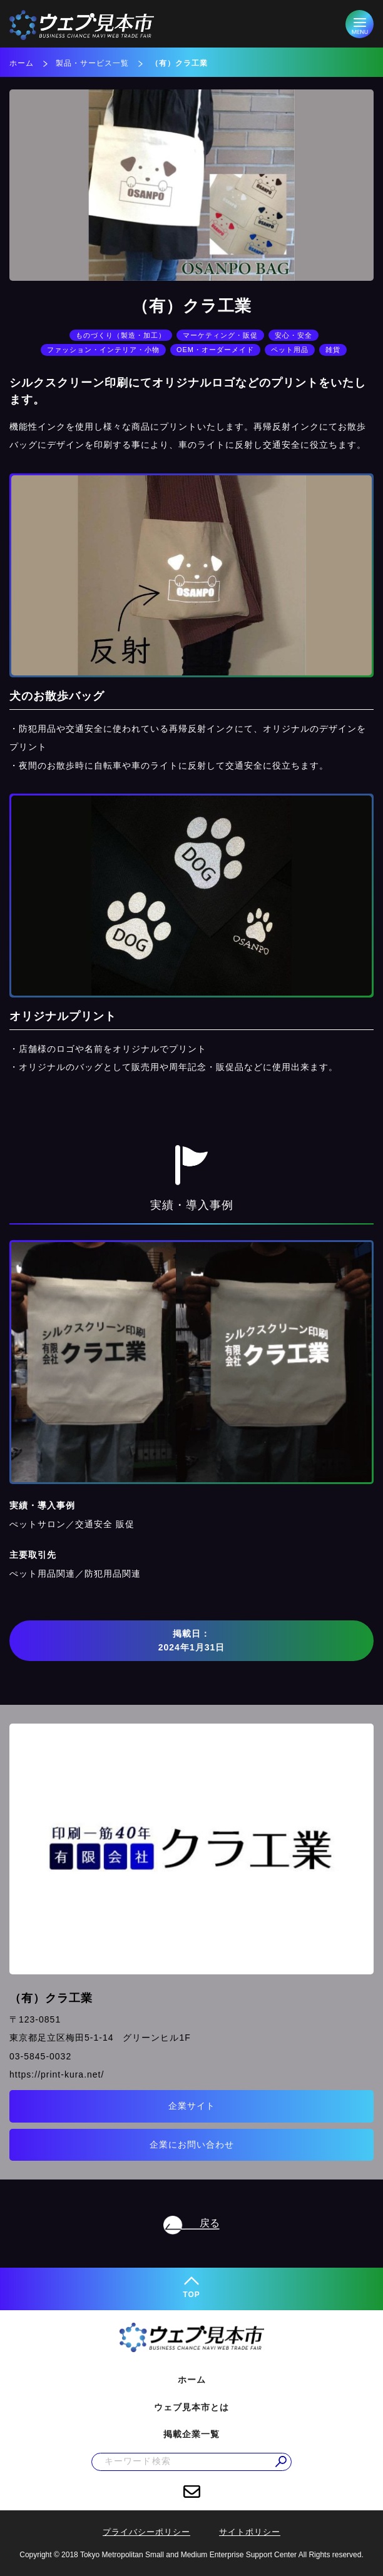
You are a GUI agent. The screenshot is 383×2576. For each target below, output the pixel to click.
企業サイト (191, 2106)
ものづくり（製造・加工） (121, 335)
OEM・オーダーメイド (215, 349)
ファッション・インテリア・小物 (103, 349)
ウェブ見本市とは (191, 2407)
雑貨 (332, 349)
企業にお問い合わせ (192, 2144)
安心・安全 (293, 335)
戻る (210, 2223)
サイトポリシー (249, 2532)
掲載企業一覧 (191, 2434)
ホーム (21, 63)
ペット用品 (290, 349)
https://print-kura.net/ (56, 2074)
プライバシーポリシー (146, 2532)
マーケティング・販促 (220, 335)
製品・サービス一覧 (92, 63)
